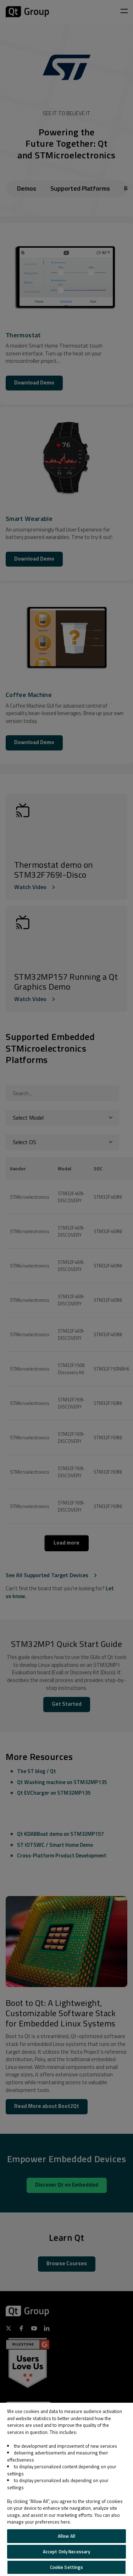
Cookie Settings (66, 2567)
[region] (66, 2489)
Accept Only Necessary (66, 2551)
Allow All (66, 2536)
